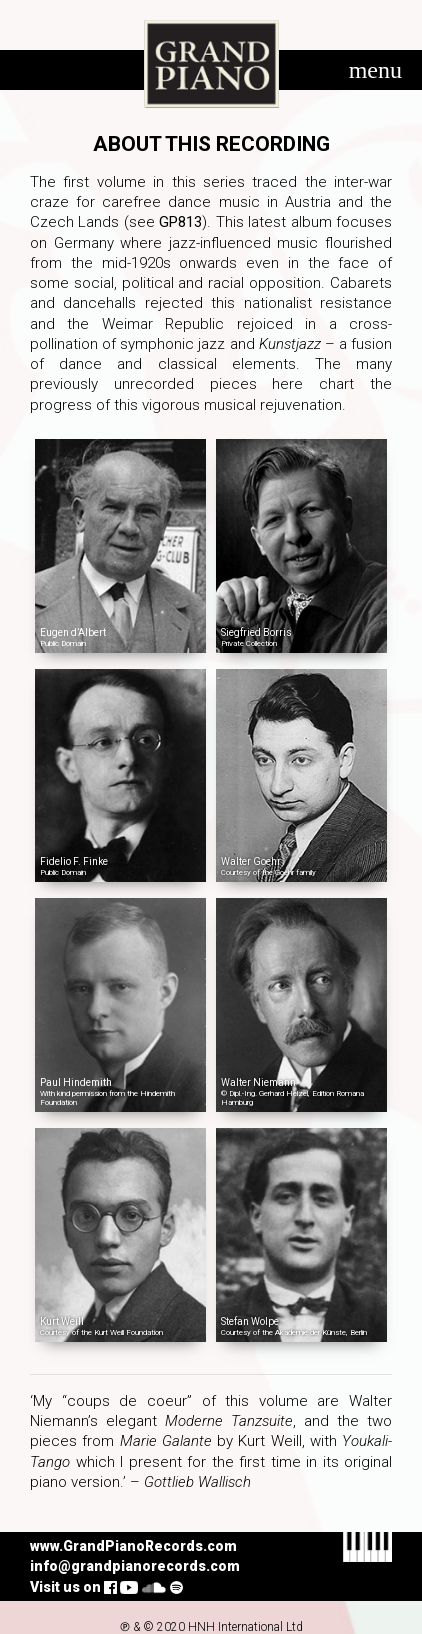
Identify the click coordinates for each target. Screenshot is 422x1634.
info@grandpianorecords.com (135, 1566)
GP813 (180, 222)
